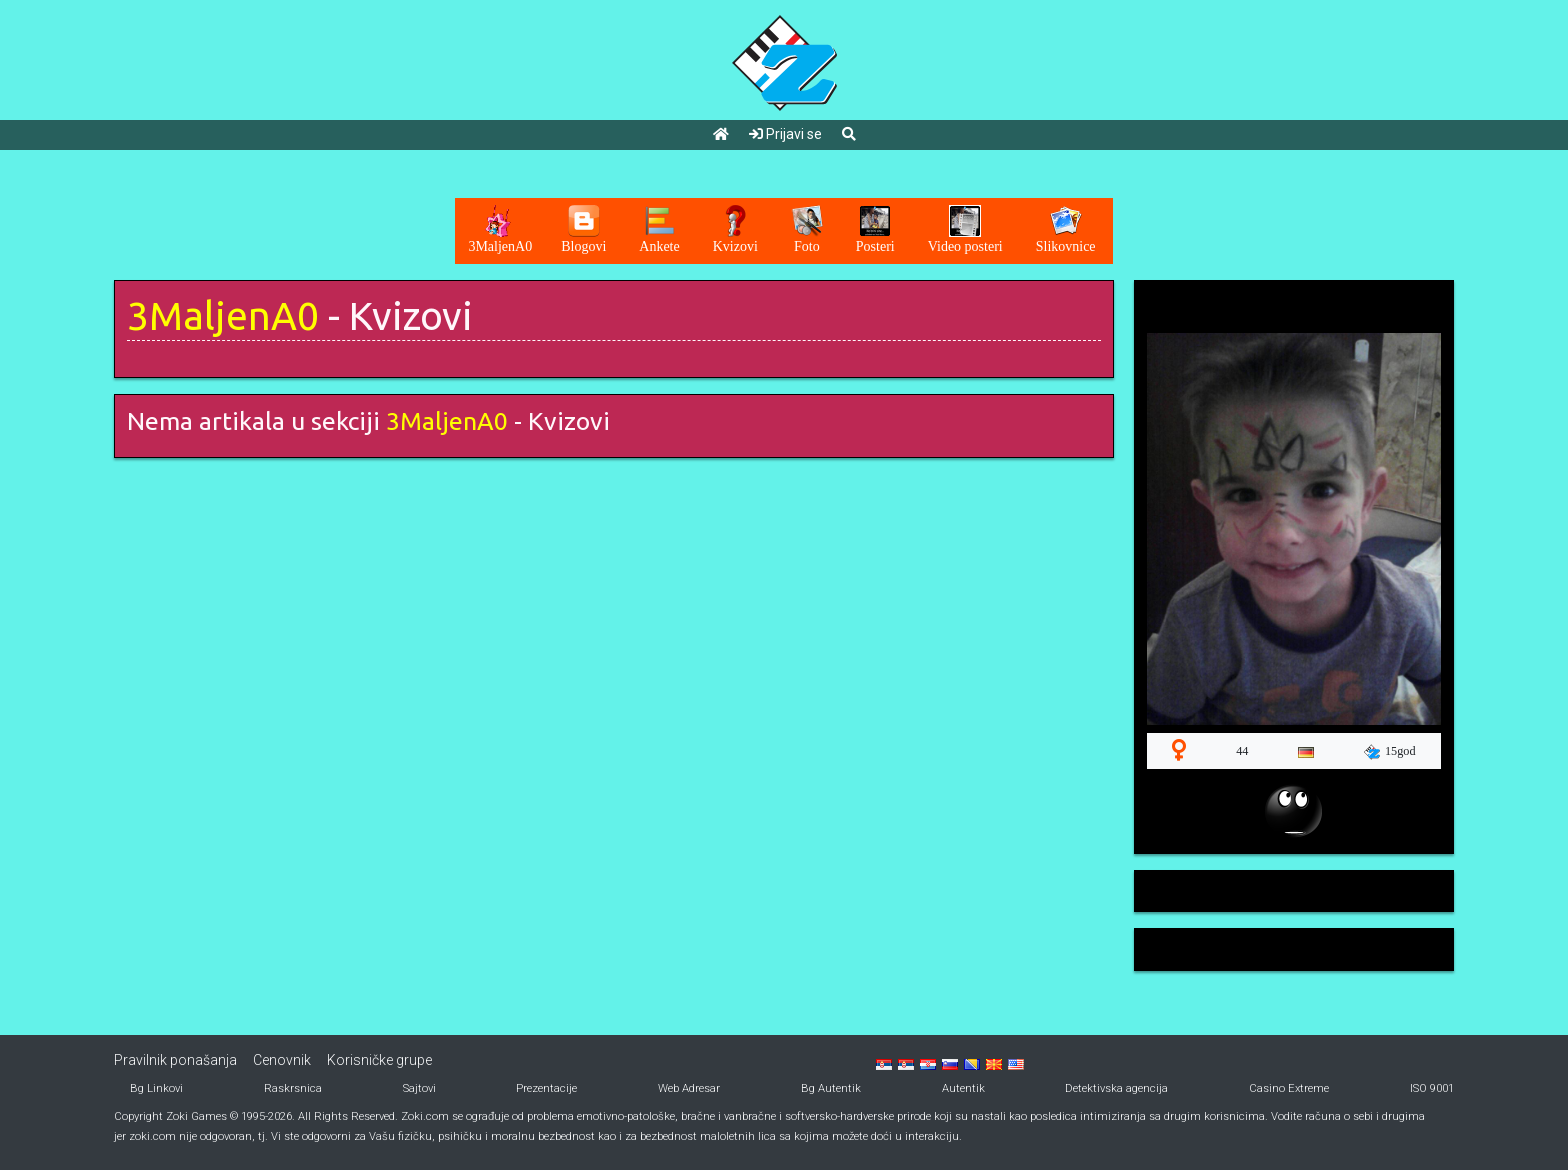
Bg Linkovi (156, 1088)
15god (1390, 752)
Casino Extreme (1289, 1088)
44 (1242, 751)
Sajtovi (419, 1088)
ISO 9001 (1432, 1088)
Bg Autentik (831, 1088)
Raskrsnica (293, 1088)
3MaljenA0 (223, 315)
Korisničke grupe (379, 1060)
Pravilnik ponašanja (175, 1060)
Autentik (963, 1088)
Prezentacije (546, 1088)
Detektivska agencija (1116, 1088)
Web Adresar (689, 1088)
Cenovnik (282, 1060)
